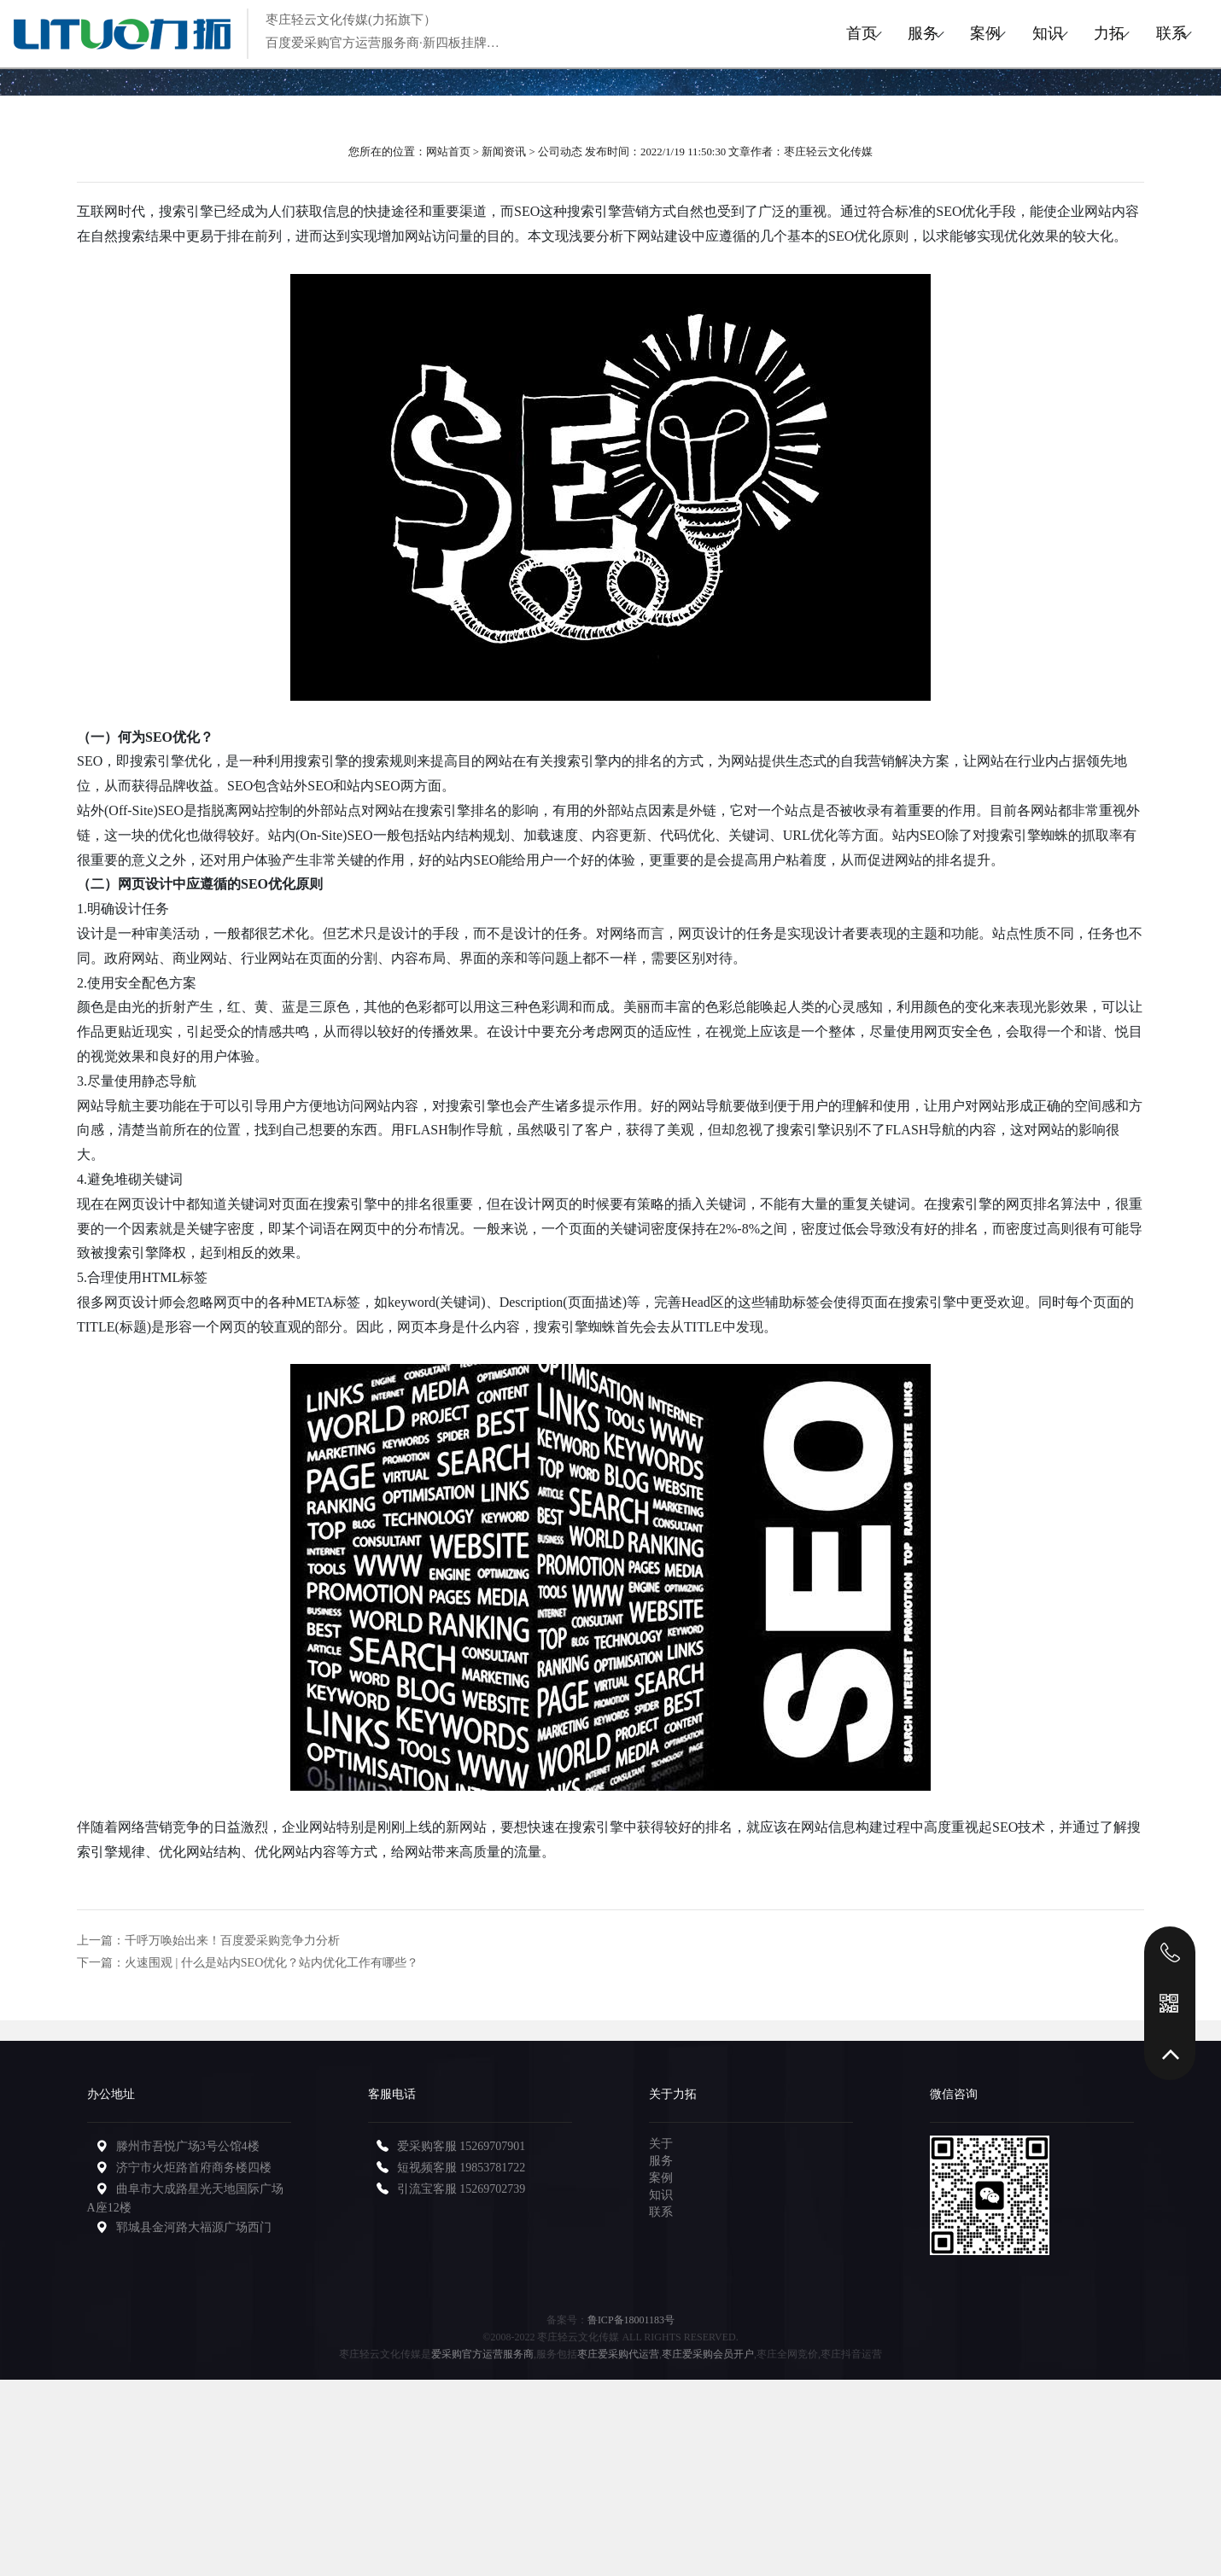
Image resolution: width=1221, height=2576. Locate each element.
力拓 (1076, 33)
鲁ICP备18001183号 (631, 2320)
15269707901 (492, 2146)
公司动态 (560, 152)
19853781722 (492, 2167)
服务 (825, 33)
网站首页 (448, 152)
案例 (909, 33)
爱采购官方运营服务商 (482, 2354)
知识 (993, 33)
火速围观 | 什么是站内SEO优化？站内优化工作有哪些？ (271, 1962)
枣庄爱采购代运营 (618, 2354)
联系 (1160, 33)
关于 (661, 2143)
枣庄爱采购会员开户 (708, 2354)
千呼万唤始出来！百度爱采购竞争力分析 (232, 1940)
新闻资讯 (504, 152)
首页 (742, 33)
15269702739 (492, 2189)
